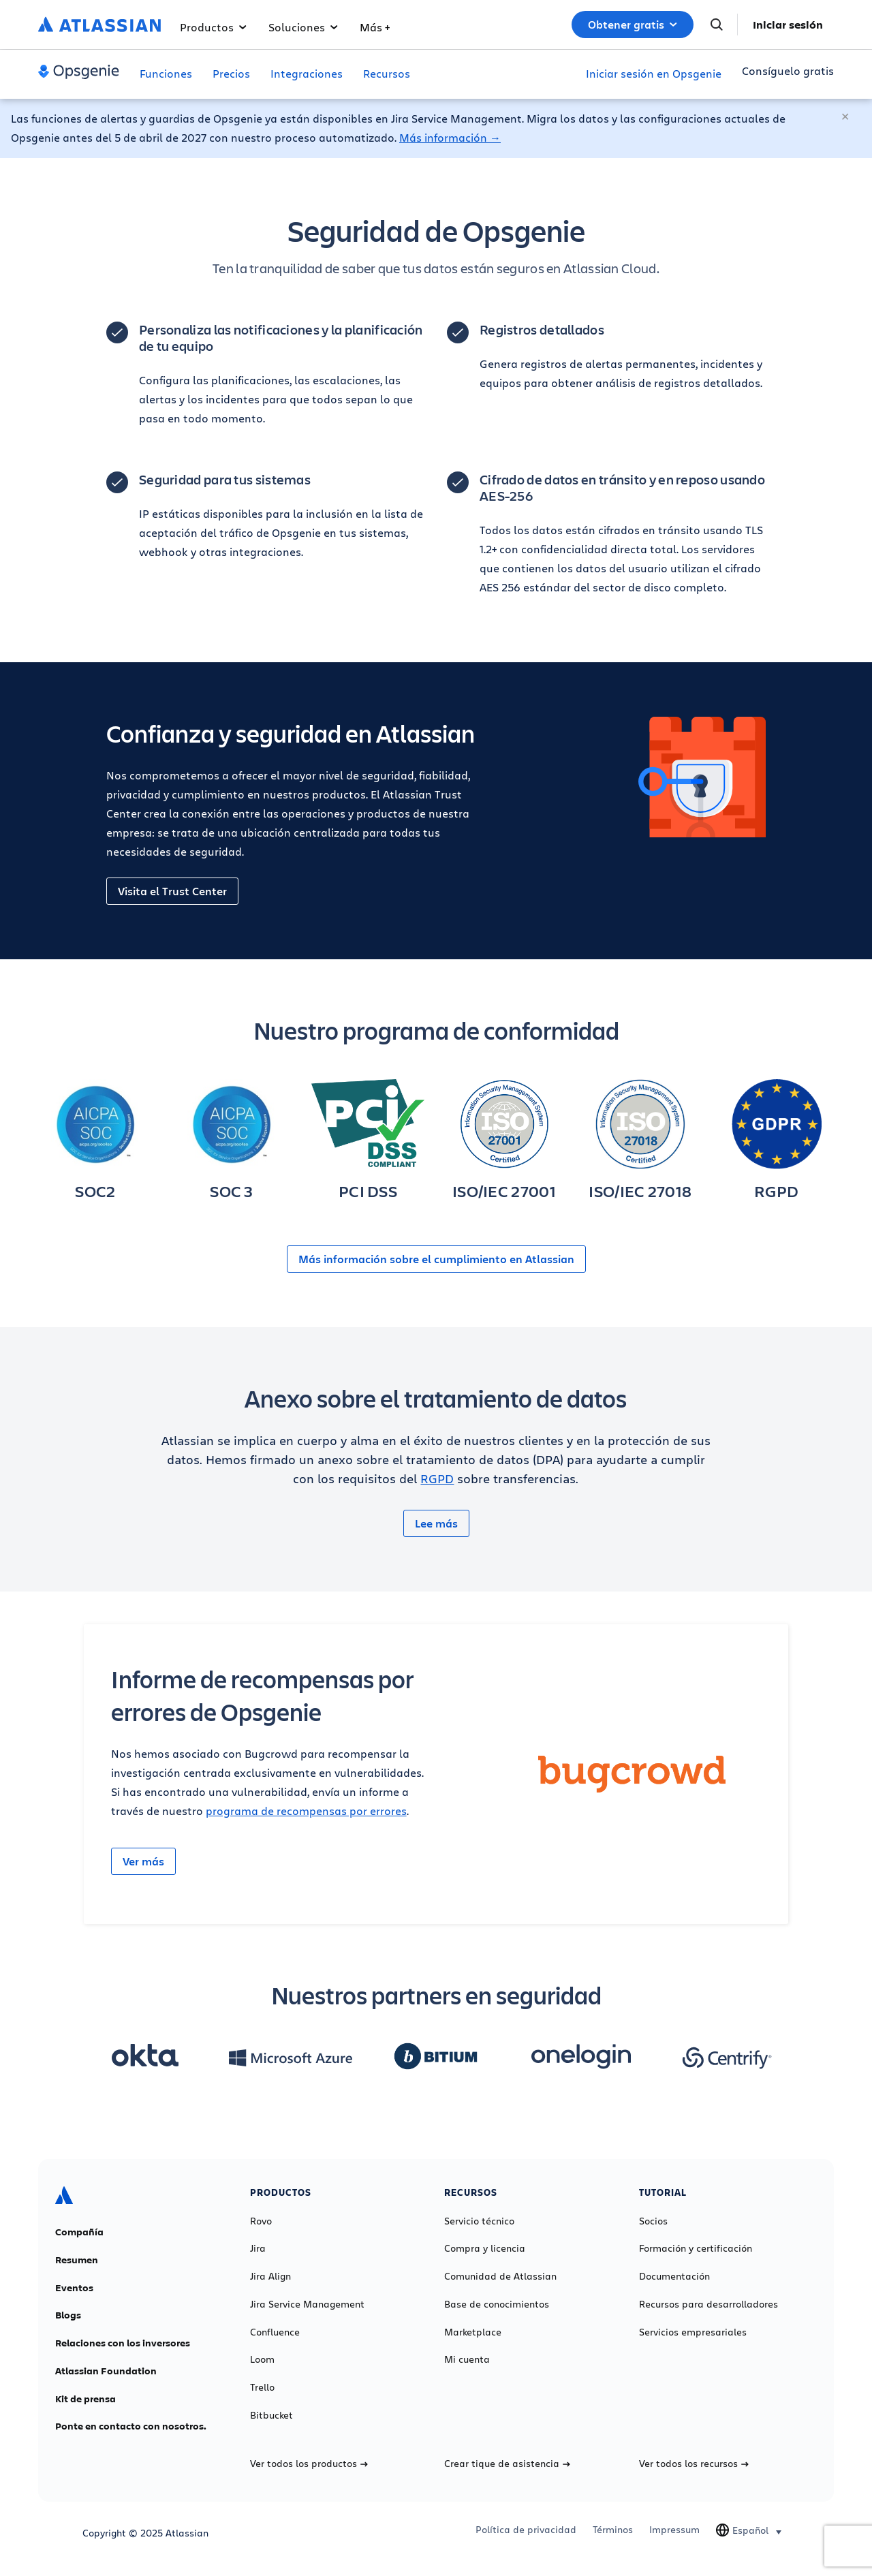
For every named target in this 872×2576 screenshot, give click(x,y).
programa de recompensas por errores (306, 1810)
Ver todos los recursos (694, 2463)
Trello (262, 2387)
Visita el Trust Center (172, 891)
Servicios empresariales (693, 2332)
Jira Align (270, 2276)
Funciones (166, 73)
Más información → (450, 137)
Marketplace (472, 2332)
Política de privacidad (526, 2529)
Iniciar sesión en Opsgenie (653, 73)
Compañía (79, 2231)
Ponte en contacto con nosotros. (130, 2426)
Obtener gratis (632, 24)
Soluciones (303, 27)
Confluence (275, 2332)
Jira (258, 2248)
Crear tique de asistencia (507, 2463)
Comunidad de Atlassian (500, 2276)
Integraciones (306, 73)
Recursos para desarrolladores (708, 2304)
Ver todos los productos (309, 2463)
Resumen (76, 2259)
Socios (653, 2221)
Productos (213, 27)
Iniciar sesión (788, 24)
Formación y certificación (695, 2248)
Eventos (74, 2287)
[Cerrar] (846, 117)
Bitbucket (271, 2415)
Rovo (261, 2221)
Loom (262, 2359)
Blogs (68, 2315)
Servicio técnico (479, 2221)
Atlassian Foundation (106, 2370)
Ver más (143, 1861)
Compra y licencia (484, 2248)
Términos (613, 2529)
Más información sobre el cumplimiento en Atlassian (436, 1259)
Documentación (674, 2276)
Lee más (436, 1523)
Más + (375, 27)
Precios (231, 73)
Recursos (386, 73)
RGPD (437, 1478)
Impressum (674, 2529)
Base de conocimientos (496, 2304)
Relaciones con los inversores (122, 2343)
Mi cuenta (467, 2359)
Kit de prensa (85, 2398)
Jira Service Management (307, 2304)
